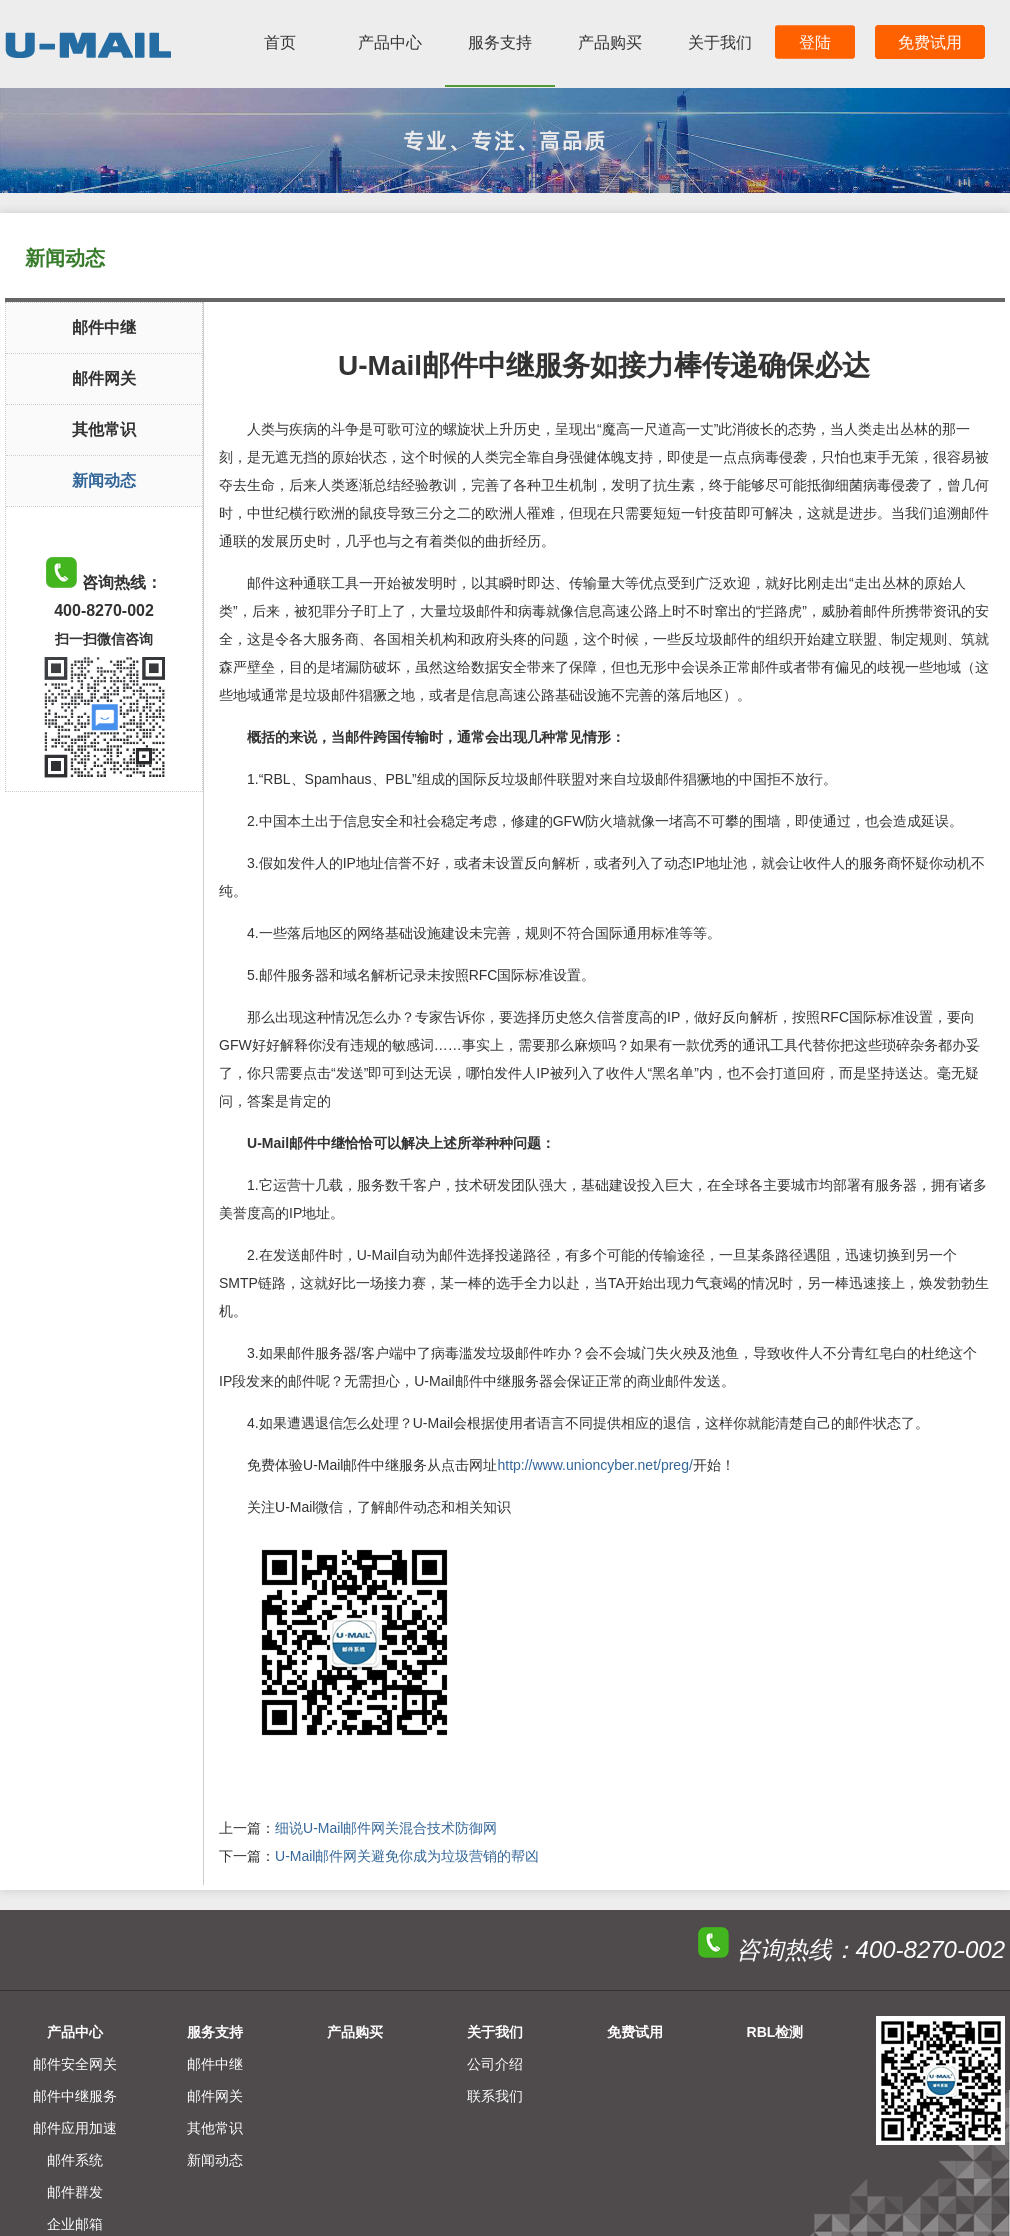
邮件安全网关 (75, 2064)
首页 (280, 42)
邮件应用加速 (75, 2128)
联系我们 (495, 2096)
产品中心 (390, 42)
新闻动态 (104, 480)
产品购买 (610, 42)
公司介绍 (495, 2064)
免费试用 (930, 42)
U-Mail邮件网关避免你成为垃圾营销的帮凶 (407, 1856)
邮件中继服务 (75, 2096)
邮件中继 (104, 327)
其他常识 (104, 429)
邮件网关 (104, 378)
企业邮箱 (75, 2224)
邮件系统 (75, 2160)
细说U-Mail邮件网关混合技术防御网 (386, 1828)
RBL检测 (775, 2032)
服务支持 (500, 42)
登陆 (815, 42)
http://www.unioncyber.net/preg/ (594, 1465)
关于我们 (720, 42)
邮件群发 (75, 2192)
